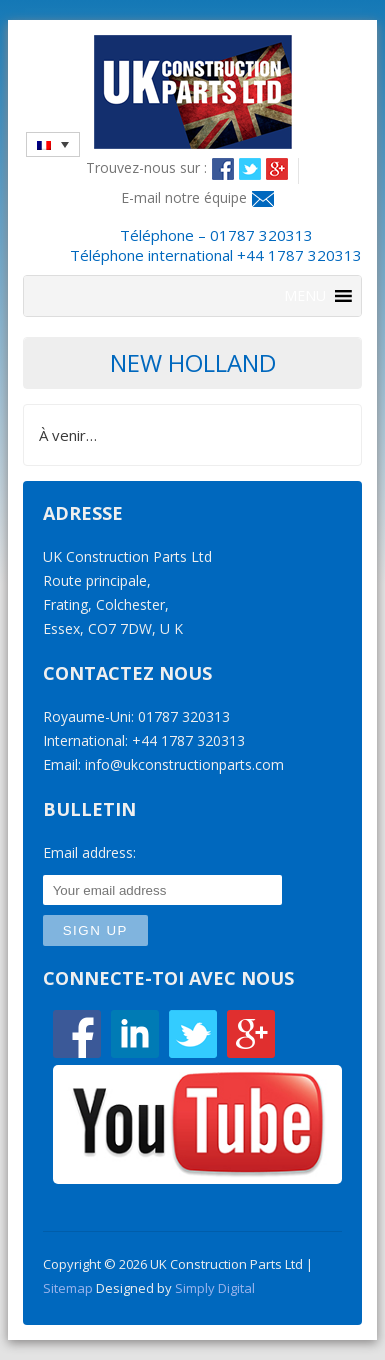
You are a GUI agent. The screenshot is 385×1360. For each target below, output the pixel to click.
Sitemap (68, 1288)
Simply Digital (215, 1288)
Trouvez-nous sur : (146, 167)
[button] (305, 296)
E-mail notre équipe (184, 197)
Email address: (89, 852)
